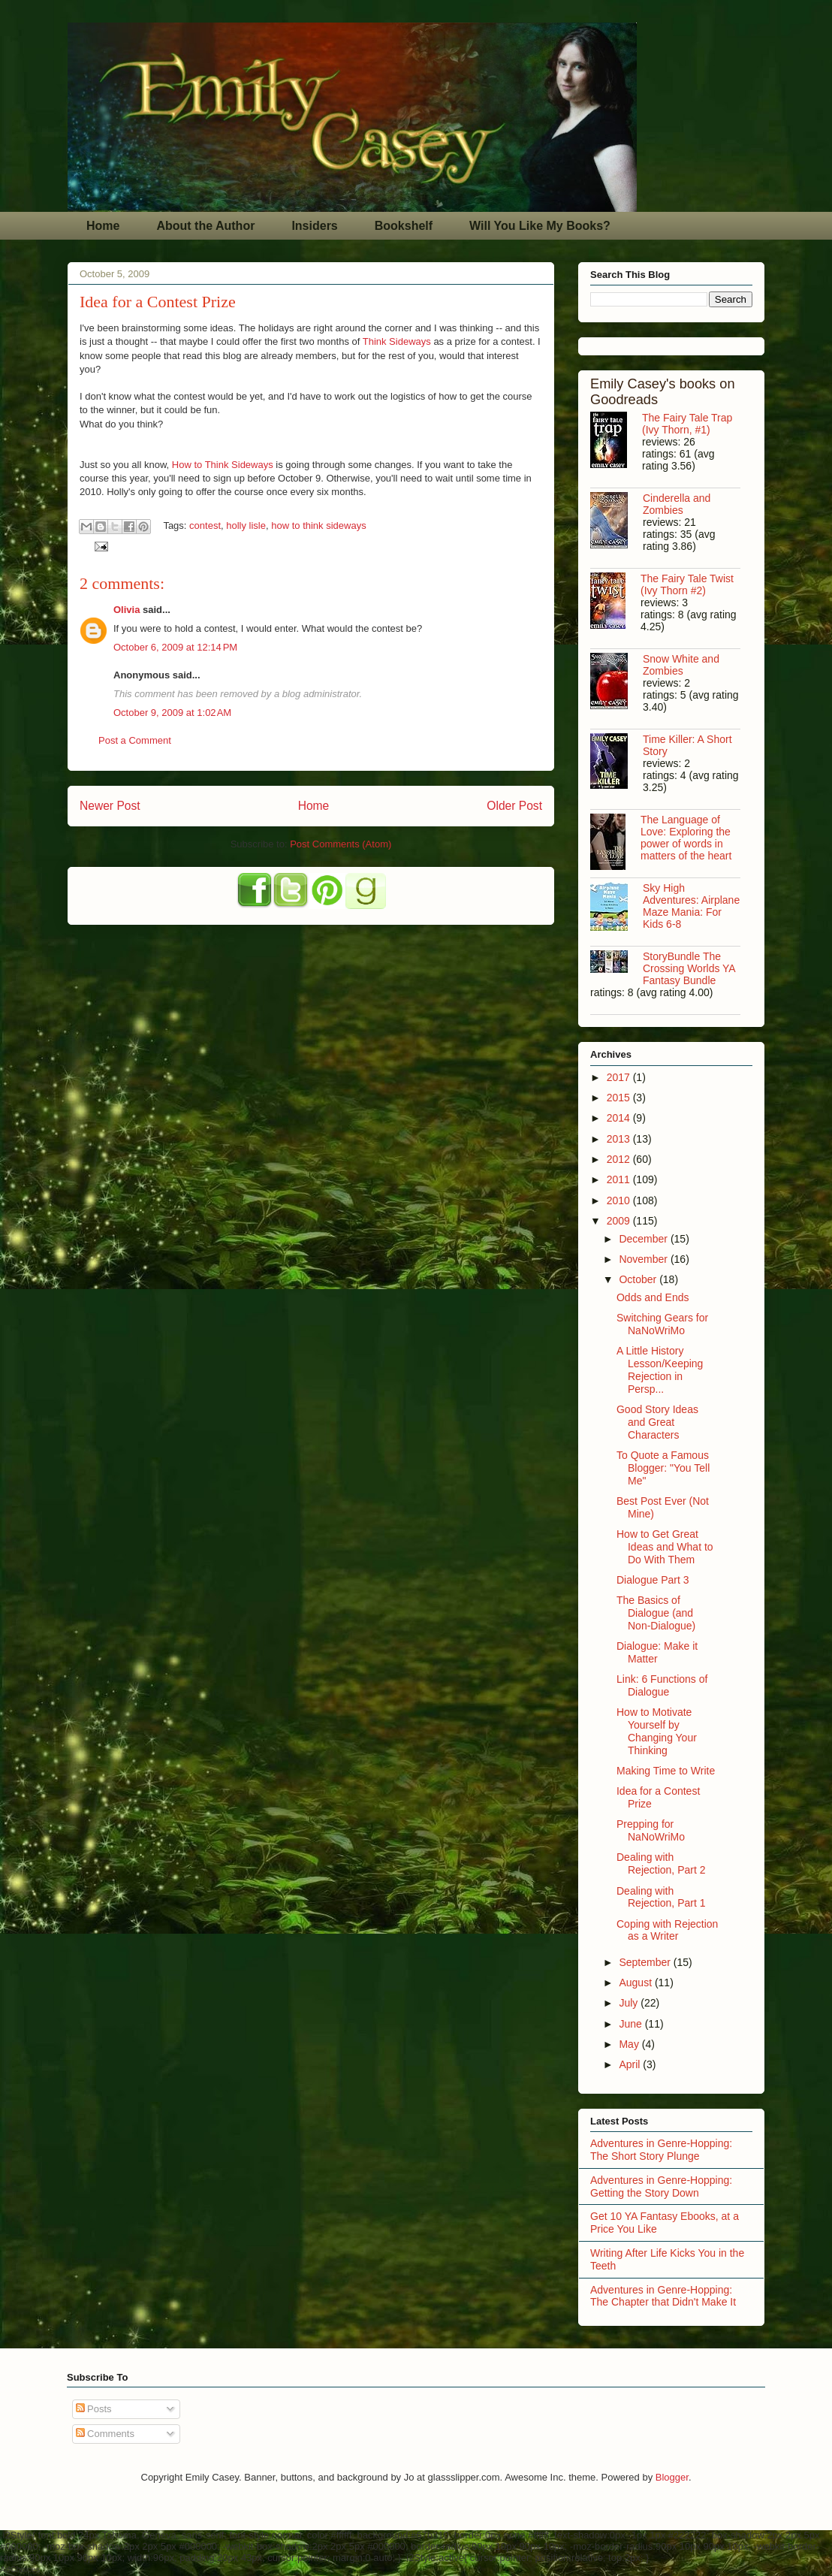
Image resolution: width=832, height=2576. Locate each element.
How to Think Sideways (224, 464)
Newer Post (110, 805)
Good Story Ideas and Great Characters (657, 1422)
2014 (620, 1118)
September (646, 1962)
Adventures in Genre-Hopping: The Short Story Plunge (661, 2149)
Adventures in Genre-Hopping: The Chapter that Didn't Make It (663, 2296)
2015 (620, 1098)
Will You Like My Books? (539, 225)
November (644, 1259)
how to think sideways (318, 525)
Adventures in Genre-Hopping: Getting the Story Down (661, 2186)
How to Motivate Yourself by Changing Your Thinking (656, 1731)
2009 (620, 1221)
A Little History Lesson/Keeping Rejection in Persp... (659, 1369)
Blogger (672, 2477)
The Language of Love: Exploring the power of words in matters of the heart (686, 838)
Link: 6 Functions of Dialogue (661, 1685)
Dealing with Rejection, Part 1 (661, 1897)
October (639, 1279)
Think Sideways (398, 341)
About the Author (205, 225)
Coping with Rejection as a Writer (667, 1930)
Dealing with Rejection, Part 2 (661, 1863)
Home (102, 225)
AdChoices (20, 2569)
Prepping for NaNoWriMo (650, 1830)
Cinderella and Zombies (676, 504)
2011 (620, 1179)
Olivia (126, 609)
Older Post (514, 805)
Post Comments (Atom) (340, 844)
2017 (620, 1077)
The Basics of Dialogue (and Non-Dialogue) (655, 1613)
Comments (105, 2433)
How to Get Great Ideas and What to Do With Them (664, 1547)
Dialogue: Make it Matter (657, 1652)
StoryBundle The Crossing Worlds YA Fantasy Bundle (689, 968)
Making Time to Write (665, 1771)
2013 (620, 1139)
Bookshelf (404, 225)
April (631, 2064)
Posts (94, 2408)
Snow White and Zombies (681, 665)
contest (205, 525)
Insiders (314, 225)
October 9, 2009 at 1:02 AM (172, 712)
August (636, 1983)
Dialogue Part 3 (652, 1580)
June (631, 2024)
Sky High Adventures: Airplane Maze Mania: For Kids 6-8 (691, 906)
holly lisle (246, 525)
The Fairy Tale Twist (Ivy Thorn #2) (687, 584)
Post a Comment (134, 740)
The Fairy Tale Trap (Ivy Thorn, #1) (687, 424)
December (644, 1239)
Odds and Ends (652, 1297)
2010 (620, 1200)
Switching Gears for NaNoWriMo (662, 1324)
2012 (620, 1159)
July (630, 2003)
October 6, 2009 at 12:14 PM (175, 647)
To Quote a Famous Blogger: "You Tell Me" (663, 1468)
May (630, 2044)
